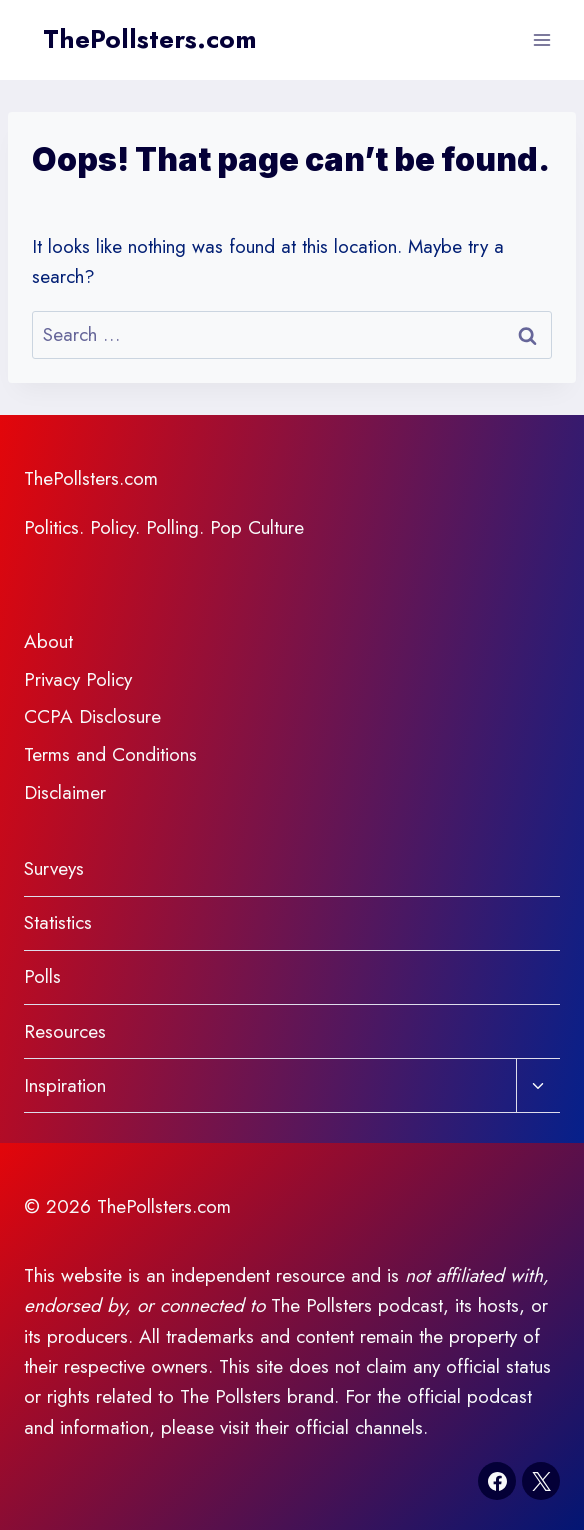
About (48, 641)
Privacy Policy (78, 679)
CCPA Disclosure (92, 716)
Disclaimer (65, 792)
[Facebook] (497, 1481)
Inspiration (65, 1085)
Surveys (54, 868)
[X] (541, 1481)
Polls (42, 976)
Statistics (58, 922)
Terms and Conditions (110, 754)
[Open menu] (541, 39)
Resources (65, 1031)
